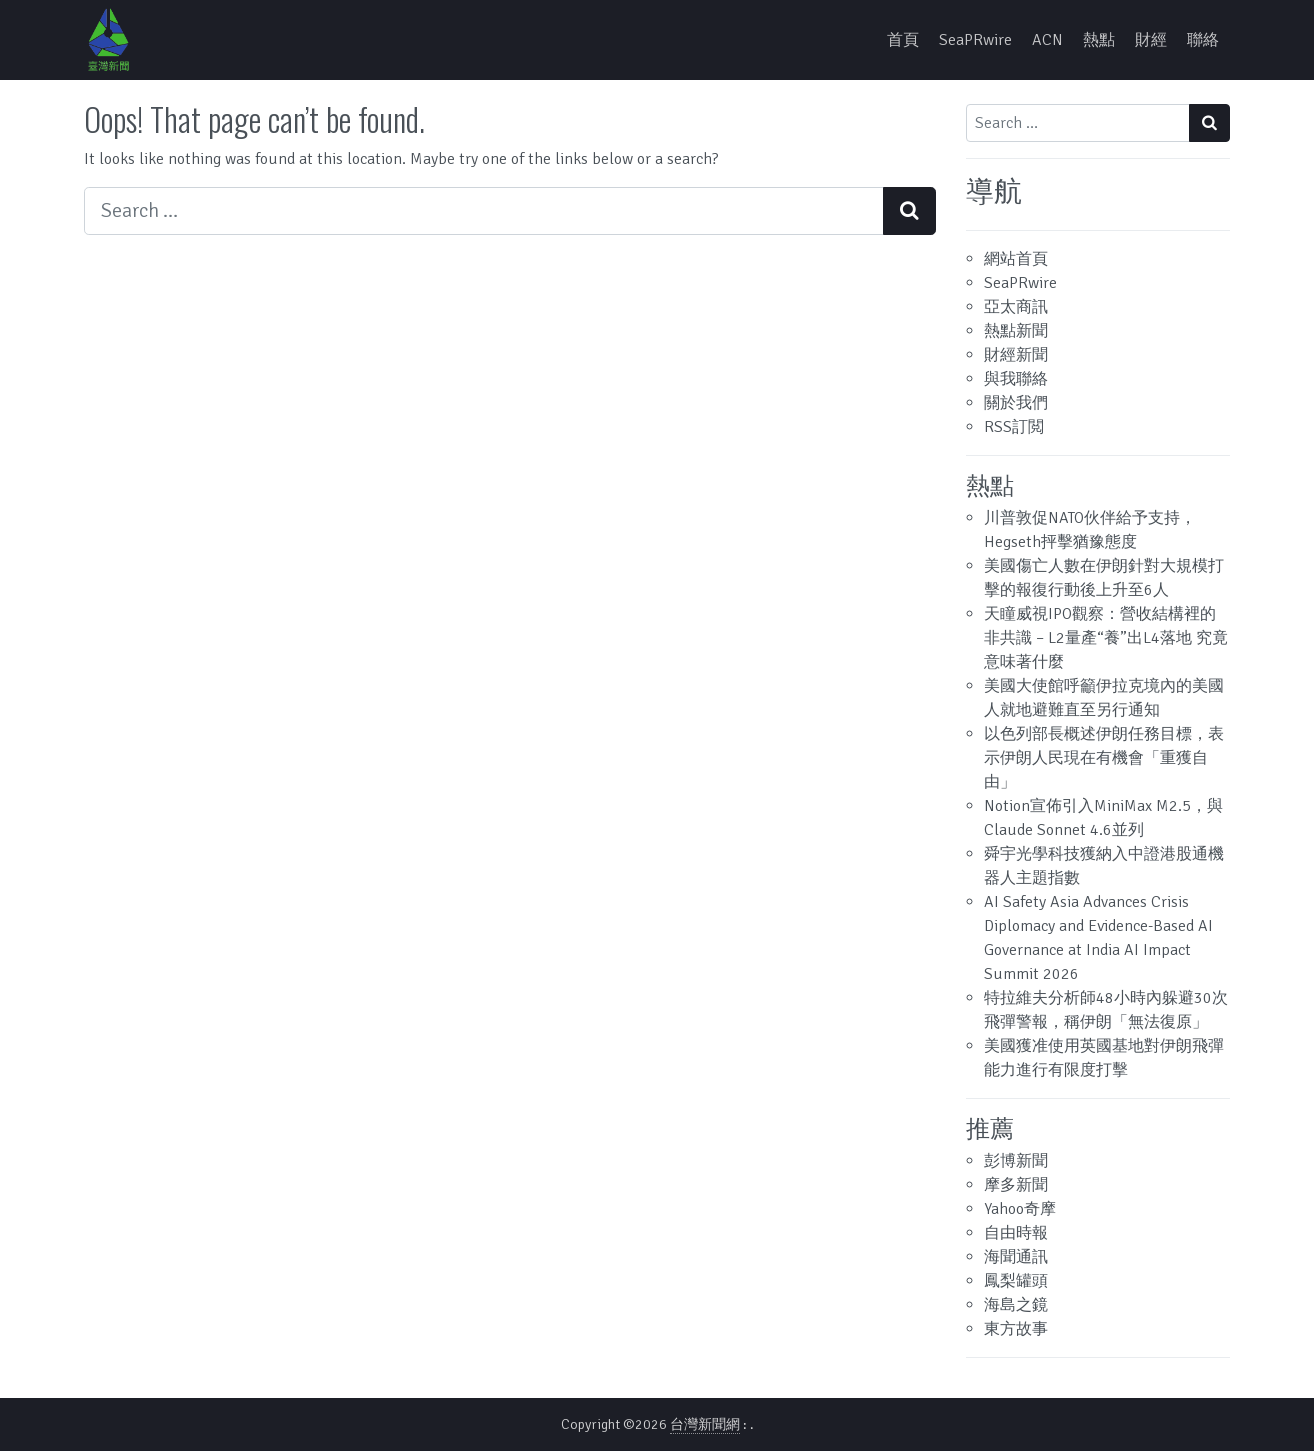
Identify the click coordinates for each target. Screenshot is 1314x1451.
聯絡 (1203, 40)
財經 (1151, 40)
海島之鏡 (1016, 1305)
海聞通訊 (1016, 1257)
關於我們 (1016, 403)
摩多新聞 (1016, 1185)
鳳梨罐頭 (1016, 1281)
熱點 (1099, 40)
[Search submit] (909, 211)
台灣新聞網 (705, 1424)
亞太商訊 (1016, 307)
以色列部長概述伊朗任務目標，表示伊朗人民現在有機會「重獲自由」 (1104, 758)
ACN (1047, 40)
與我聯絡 (1016, 379)
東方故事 (1016, 1329)
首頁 (903, 40)
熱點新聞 (1016, 331)
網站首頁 (1016, 259)
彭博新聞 (1016, 1161)
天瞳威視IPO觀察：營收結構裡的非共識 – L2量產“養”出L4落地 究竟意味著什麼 (1106, 638)
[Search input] (484, 211)
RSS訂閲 (1014, 427)
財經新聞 (1016, 355)
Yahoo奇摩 (1020, 1209)
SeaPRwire (975, 40)
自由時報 (1016, 1233)
